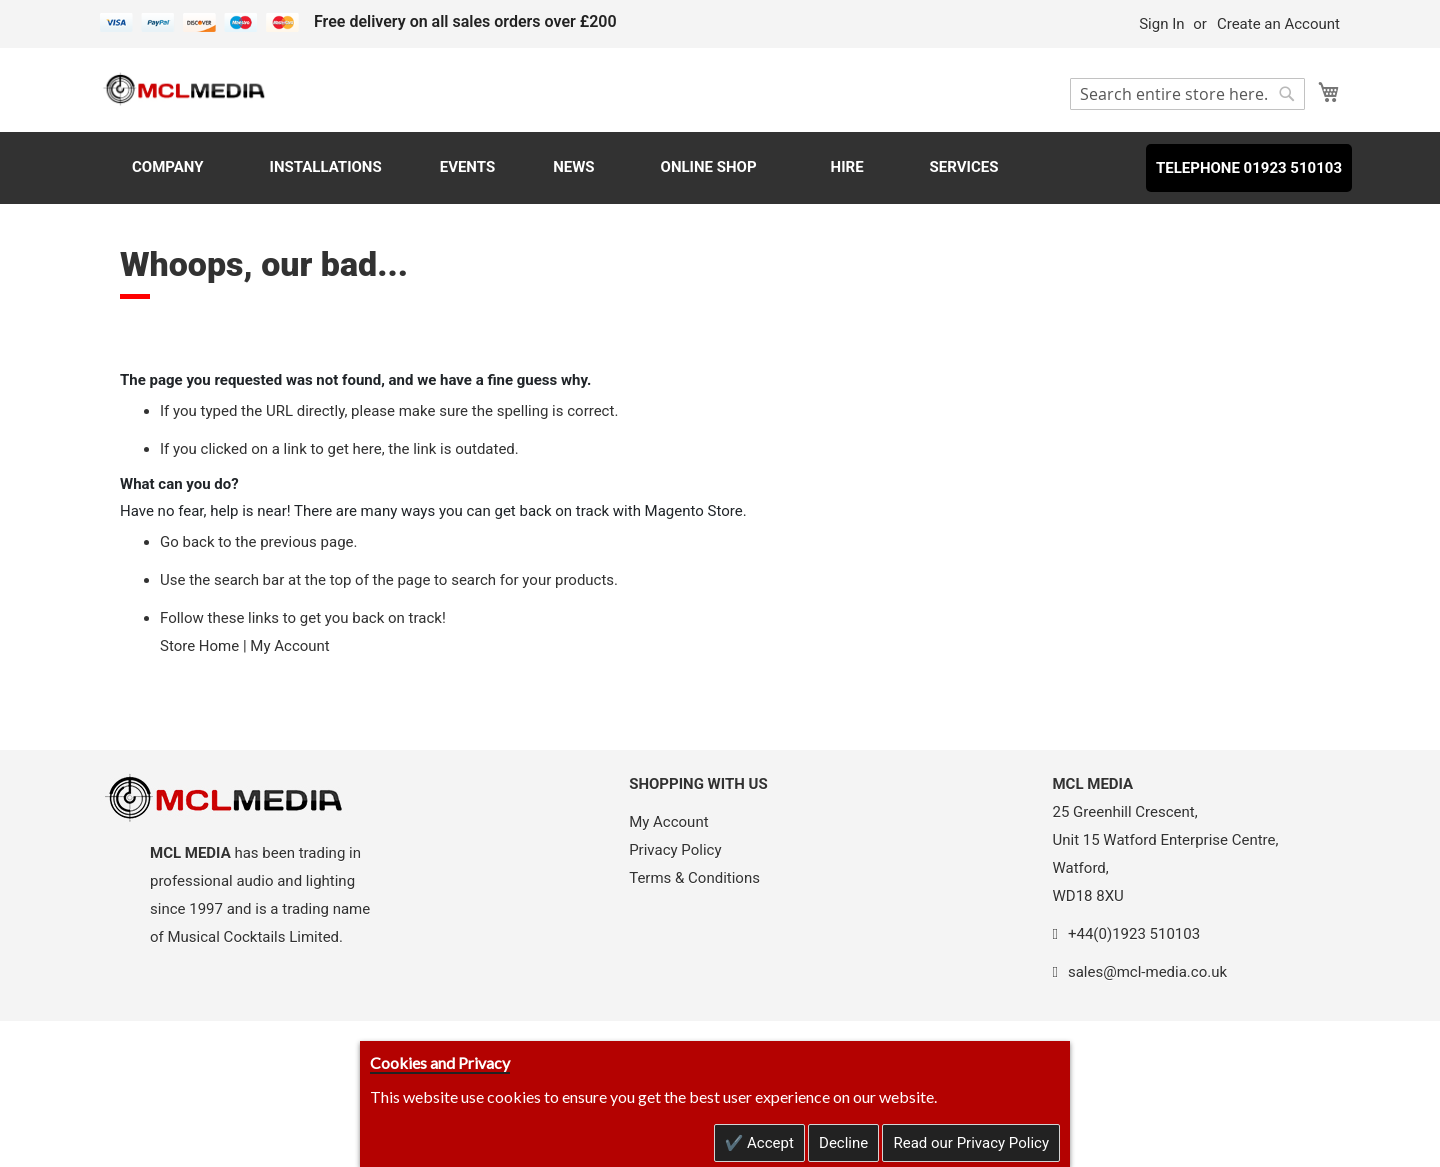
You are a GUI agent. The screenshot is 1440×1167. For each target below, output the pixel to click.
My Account (289, 646)
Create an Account (1278, 24)
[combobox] (1187, 94)
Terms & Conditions (694, 878)
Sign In (1161, 24)
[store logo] (185, 88)
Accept (768, 1143)
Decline (843, 1143)
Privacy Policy (675, 850)
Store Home (199, 646)
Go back (187, 542)
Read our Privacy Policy (971, 1143)
